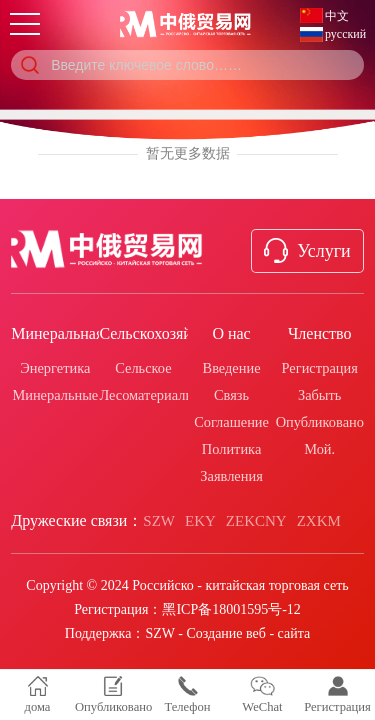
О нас (231, 333)
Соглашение (231, 422)
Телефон (187, 695)
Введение (232, 368)
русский (345, 34)
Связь (231, 395)
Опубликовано (320, 422)
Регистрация (320, 368)
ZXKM (319, 521)
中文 (337, 16)
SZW (159, 521)
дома (38, 695)
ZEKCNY (256, 521)
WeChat (262, 695)
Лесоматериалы (147, 395)
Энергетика (55, 368)
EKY (200, 521)
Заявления (231, 476)
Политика (231, 449)
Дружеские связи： (77, 520)
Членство (320, 333)
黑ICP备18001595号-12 (231, 609)
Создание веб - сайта (248, 633)
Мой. (319, 449)
